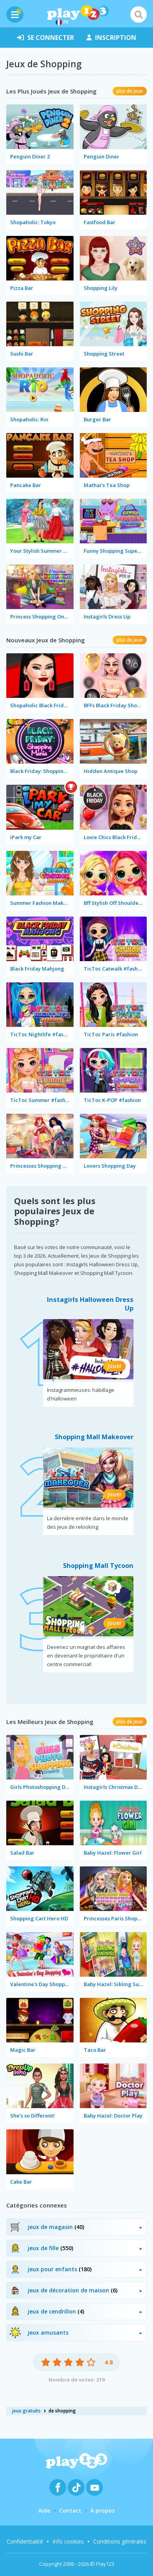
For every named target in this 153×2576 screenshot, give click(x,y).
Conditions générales (119, 2541)
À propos (102, 2510)
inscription (111, 37)
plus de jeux (130, 91)
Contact (70, 2510)
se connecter (45, 37)
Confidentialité (25, 2541)
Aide (44, 2510)
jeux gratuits (26, 2410)
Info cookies (68, 2541)
